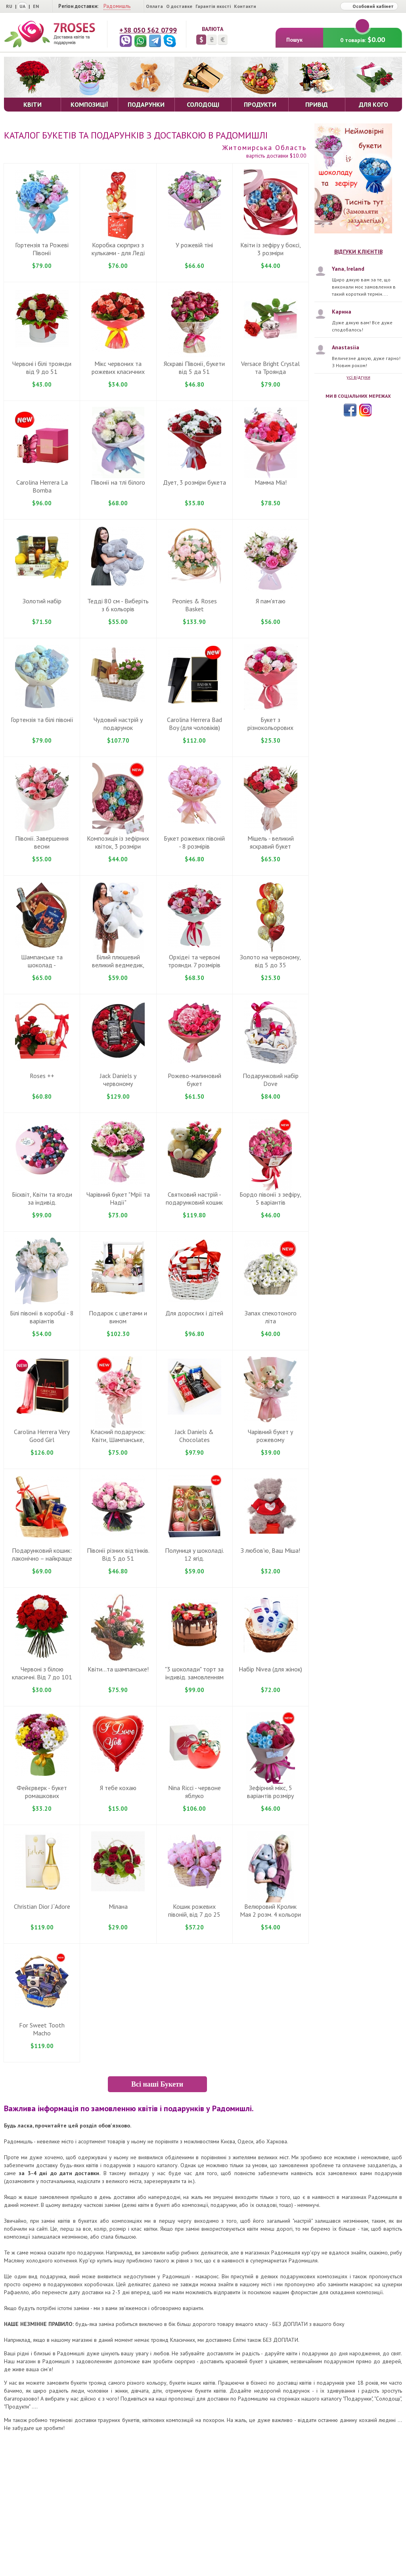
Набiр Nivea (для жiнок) (270, 1669)
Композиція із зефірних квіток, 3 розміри (118, 842)
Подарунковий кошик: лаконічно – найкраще (42, 1554)
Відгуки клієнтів (358, 251)
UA (22, 6)
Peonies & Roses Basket (194, 605)
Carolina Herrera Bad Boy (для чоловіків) (194, 724)
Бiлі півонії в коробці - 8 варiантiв (42, 1317)
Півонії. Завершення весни (42, 842)
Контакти (245, 6)
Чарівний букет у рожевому (270, 1436)
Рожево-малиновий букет (194, 1080)
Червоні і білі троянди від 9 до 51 (41, 367)
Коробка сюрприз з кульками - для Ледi (118, 249)
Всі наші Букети (157, 2084)
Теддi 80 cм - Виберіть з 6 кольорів (118, 605)
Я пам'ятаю (270, 601)
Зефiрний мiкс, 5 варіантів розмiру (270, 1792)
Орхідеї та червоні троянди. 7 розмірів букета (194, 965)
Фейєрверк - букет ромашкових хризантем (42, 1796)
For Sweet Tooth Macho (42, 2029)
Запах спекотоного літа (271, 1317)
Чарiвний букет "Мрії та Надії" (118, 1198)
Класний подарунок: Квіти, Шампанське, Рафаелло (118, 1440)
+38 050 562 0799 (148, 30)
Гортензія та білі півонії (42, 720)
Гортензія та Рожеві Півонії (42, 249)
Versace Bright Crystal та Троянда (270, 367)
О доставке (179, 6)
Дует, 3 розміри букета (194, 482)
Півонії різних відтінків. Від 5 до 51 (118, 1554)
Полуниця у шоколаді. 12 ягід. (194, 1554)
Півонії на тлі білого (118, 482)
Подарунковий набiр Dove (271, 1080)
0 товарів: (362, 36)
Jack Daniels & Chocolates (194, 1436)
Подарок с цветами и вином (118, 1317)
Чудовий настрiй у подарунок (118, 724)
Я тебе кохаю (118, 1788)
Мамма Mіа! (271, 482)
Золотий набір (42, 601)
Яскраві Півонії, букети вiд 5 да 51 (194, 367)
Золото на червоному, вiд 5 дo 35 (270, 961)
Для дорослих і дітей (194, 1313)
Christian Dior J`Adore (42, 1906)
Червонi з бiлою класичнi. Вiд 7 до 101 (42, 1673)
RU (9, 6)
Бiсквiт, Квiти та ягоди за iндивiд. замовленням (42, 1202)
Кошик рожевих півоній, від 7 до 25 (194, 1910)
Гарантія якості (213, 6)
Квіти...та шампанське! (118, 1669)
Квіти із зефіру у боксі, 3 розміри (270, 249)
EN (36, 6)
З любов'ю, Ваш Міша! (270, 1550)
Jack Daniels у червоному (118, 1080)
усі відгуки (358, 377)
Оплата (154, 6)
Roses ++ (42, 1076)
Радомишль (116, 6)
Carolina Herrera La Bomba (42, 486)
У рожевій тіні (194, 245)
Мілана (118, 1906)
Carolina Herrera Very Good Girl (42, 1436)
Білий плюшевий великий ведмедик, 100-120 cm (118, 965)
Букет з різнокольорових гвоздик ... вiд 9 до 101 (270, 727)
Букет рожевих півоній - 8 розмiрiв (194, 842)
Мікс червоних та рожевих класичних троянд (118, 371)
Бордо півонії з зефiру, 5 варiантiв (270, 1198)
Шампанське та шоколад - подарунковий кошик (42, 965)
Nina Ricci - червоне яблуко (194, 1792)
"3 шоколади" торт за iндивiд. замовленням (194, 1673)
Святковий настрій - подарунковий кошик (194, 1198)
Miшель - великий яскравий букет (270, 842)
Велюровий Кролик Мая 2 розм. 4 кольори (270, 1910)
